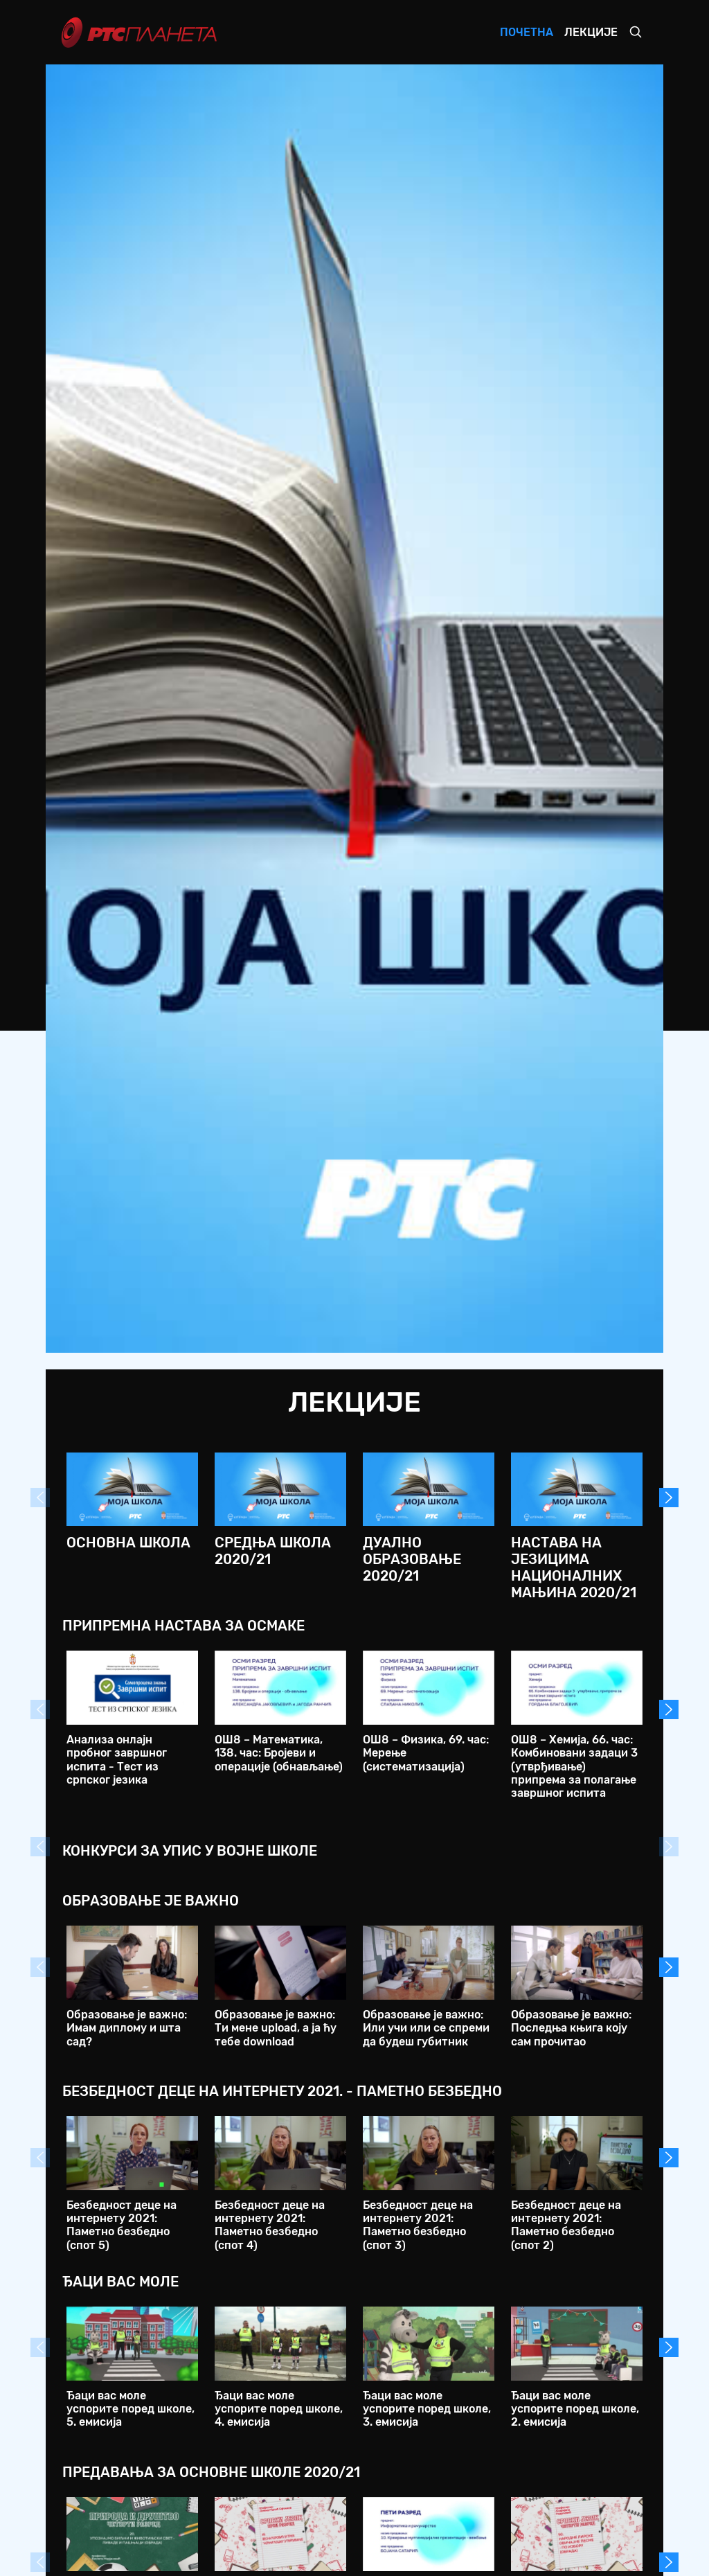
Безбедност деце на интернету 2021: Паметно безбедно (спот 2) (566, 2225)
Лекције (591, 32)
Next (669, 1497)
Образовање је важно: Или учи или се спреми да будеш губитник (426, 2028)
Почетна (526, 32)
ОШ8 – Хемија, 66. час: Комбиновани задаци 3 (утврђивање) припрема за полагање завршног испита (574, 1766)
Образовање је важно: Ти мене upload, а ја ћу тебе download (275, 2028)
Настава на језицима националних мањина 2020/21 (573, 1567)
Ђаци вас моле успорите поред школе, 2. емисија (575, 2408)
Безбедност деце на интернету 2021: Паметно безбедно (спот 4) (270, 2225)
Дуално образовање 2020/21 (412, 1559)
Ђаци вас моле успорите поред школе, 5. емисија (130, 2408)
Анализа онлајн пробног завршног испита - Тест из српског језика (116, 1759)
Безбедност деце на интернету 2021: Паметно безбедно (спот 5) (121, 2225)
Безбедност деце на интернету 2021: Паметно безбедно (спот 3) (418, 2225)
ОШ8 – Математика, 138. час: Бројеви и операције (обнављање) (279, 1753)
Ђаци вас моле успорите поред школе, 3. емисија (427, 2408)
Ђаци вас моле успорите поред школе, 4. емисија (279, 2408)
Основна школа (128, 1542)
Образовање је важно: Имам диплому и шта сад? (126, 2028)
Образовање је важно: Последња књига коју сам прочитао (571, 2028)
